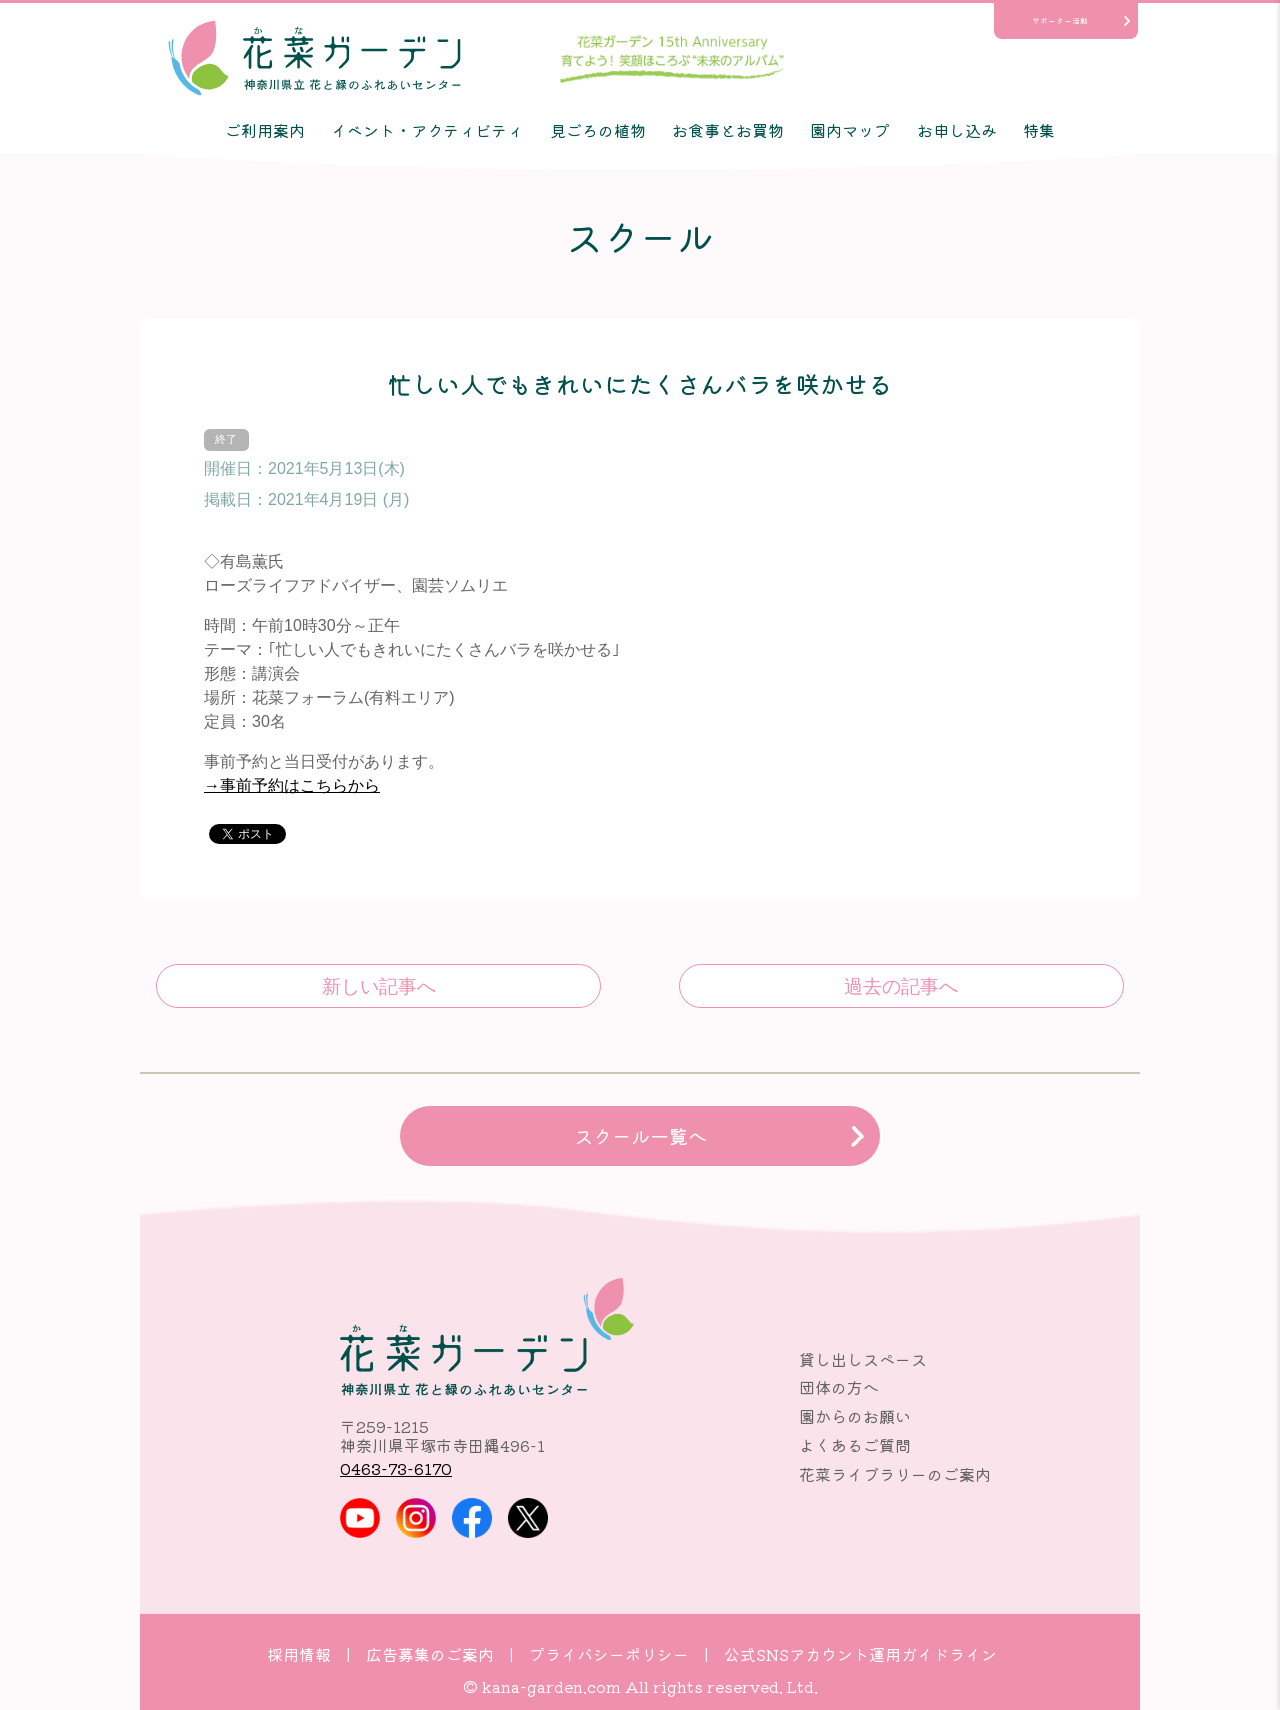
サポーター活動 (1060, 20)
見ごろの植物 (598, 130)
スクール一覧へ (640, 1136)
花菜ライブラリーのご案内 (895, 1474)
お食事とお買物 (728, 130)
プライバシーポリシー (609, 1654)
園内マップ (850, 130)
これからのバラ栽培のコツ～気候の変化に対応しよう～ (901, 986)
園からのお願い (855, 1416)
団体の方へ (839, 1387)
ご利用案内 (265, 130)
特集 (1039, 130)
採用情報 (299, 1654)
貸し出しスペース (863, 1359)
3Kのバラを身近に (378, 986)
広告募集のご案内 (430, 1654)
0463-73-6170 (396, 1468)
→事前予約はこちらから (292, 785)
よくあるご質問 (855, 1445)
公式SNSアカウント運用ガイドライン (860, 1654)
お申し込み (957, 130)
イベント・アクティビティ (427, 130)
